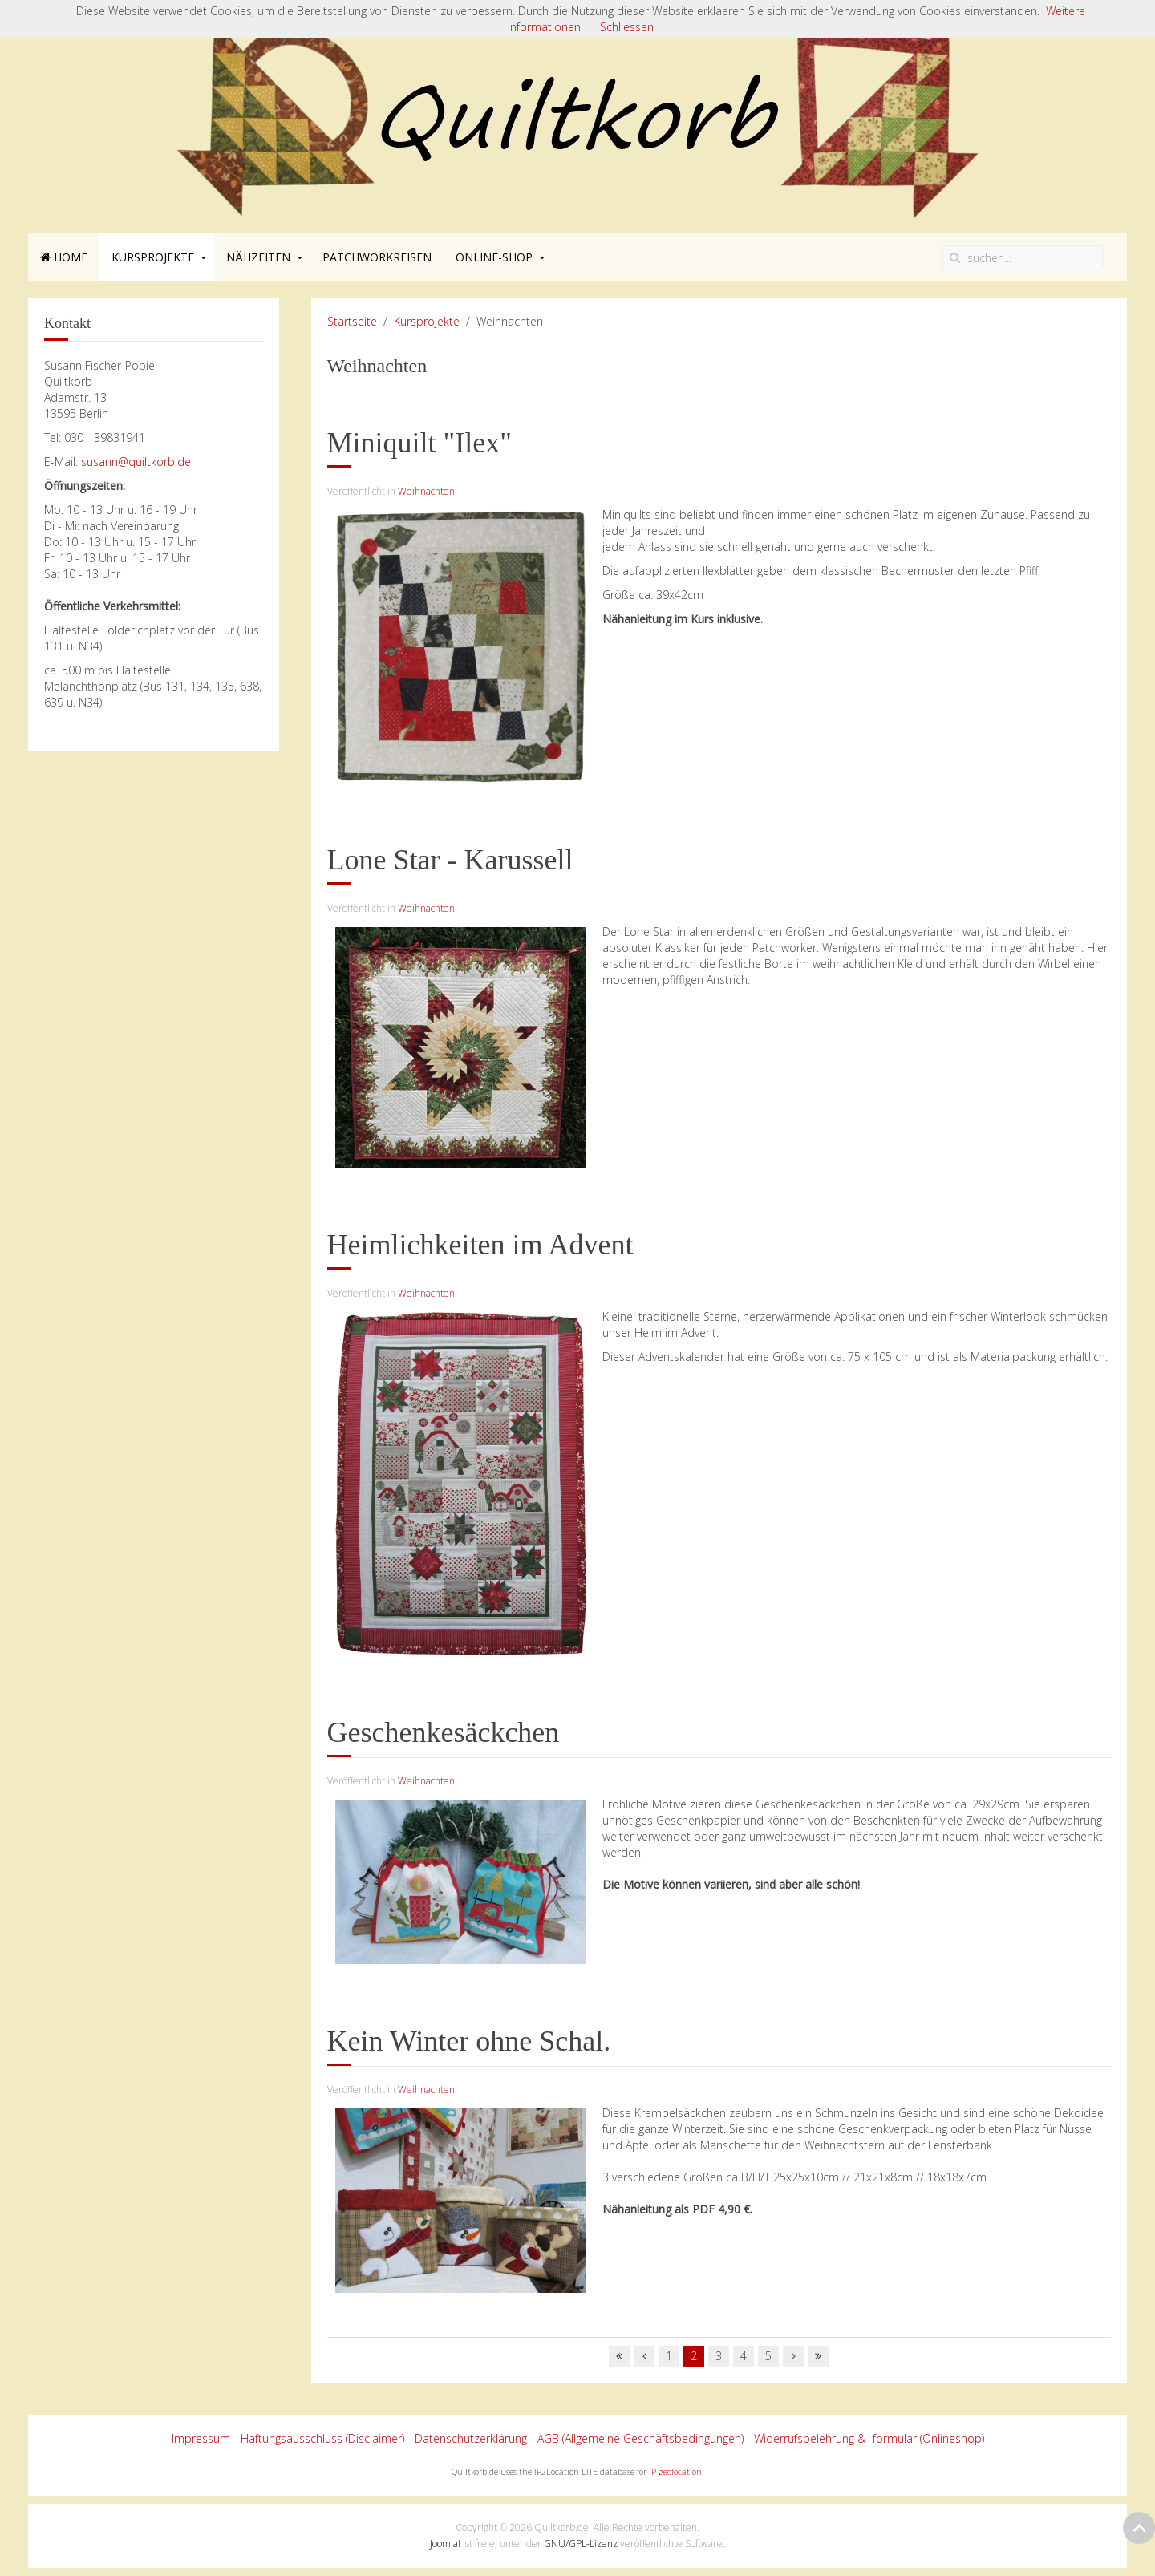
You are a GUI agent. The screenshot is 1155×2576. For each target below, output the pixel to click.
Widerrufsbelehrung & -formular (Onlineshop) (869, 2438)
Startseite (352, 321)
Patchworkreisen (377, 257)
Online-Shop (494, 257)
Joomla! (445, 2543)
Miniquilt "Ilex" (419, 443)
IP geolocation (675, 2471)
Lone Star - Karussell (450, 860)
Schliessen (627, 26)
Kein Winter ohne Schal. (469, 2041)
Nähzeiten (258, 257)
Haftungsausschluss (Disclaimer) (322, 2438)
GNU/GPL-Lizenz (581, 2543)
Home (63, 257)
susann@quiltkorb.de (136, 461)
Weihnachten (426, 491)
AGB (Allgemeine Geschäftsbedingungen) (640, 2438)
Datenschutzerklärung (471, 2438)
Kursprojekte (152, 257)
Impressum (201, 2438)
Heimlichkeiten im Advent (480, 1245)
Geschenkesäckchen (443, 1732)
